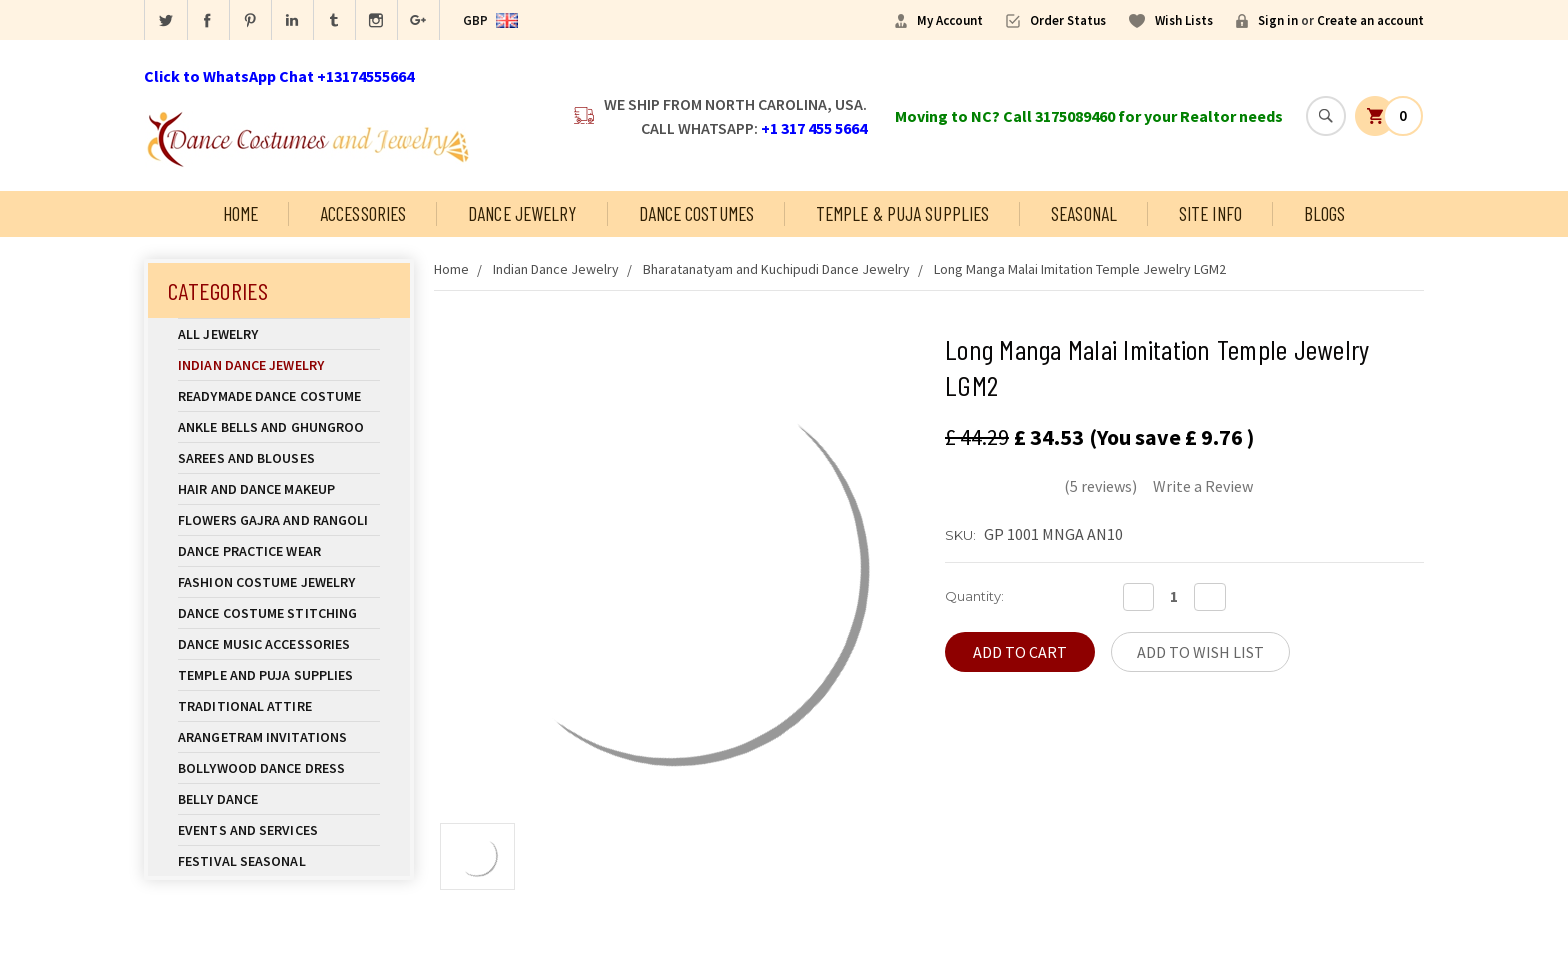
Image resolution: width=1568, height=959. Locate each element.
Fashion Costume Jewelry (279, 582)
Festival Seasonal (242, 861)
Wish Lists (1184, 20)
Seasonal (1084, 213)
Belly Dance (279, 799)
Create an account (1370, 20)
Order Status (1068, 20)
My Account (950, 20)
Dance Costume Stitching (267, 613)
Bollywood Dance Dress (261, 768)
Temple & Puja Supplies (902, 213)
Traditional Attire (245, 706)
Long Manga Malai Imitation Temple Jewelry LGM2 (1080, 269)
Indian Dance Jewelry (279, 365)
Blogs (1325, 213)
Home (240, 213)
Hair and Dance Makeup (279, 489)
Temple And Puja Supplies (279, 675)
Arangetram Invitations (262, 737)
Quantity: (974, 596)
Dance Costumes (696, 213)
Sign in (1278, 20)
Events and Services (248, 830)
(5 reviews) (1100, 486)
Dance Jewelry (522, 213)
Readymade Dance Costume (279, 396)
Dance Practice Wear (279, 551)
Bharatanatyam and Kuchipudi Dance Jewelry (776, 269)
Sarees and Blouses (279, 458)
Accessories (363, 213)
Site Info (1210, 213)
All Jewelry (279, 334)
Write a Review (1203, 486)
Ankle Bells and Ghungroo (271, 427)
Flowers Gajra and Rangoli (273, 520)
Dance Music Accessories (264, 644)
